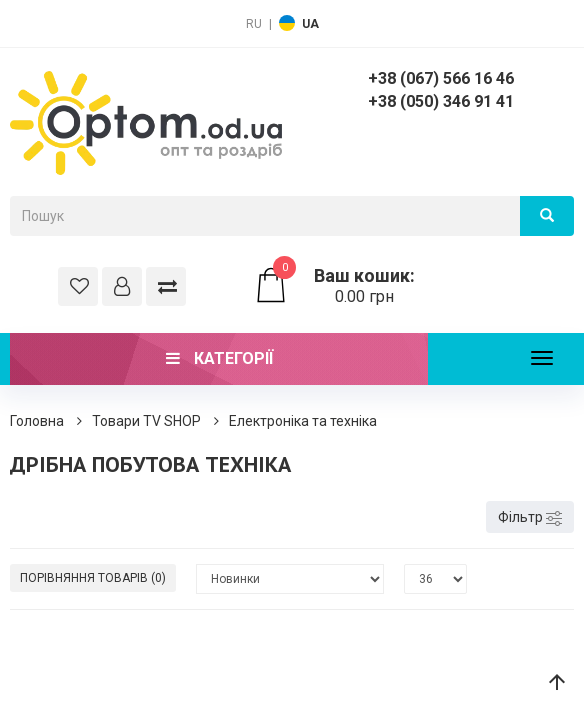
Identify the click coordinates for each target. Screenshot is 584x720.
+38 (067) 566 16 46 (441, 78)
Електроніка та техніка (303, 421)
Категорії (219, 358)
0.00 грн (341, 286)
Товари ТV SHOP (146, 421)
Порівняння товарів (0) (93, 578)
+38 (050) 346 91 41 (441, 101)
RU (254, 24)
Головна (37, 421)
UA (310, 24)
